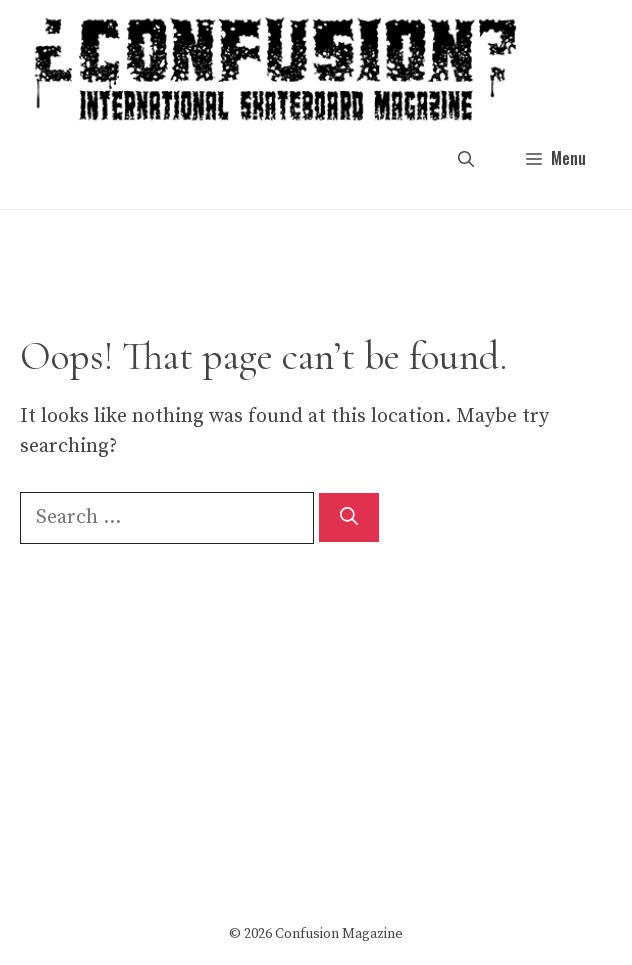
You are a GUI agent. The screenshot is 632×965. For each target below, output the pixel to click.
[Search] (349, 517)
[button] (466, 158)
